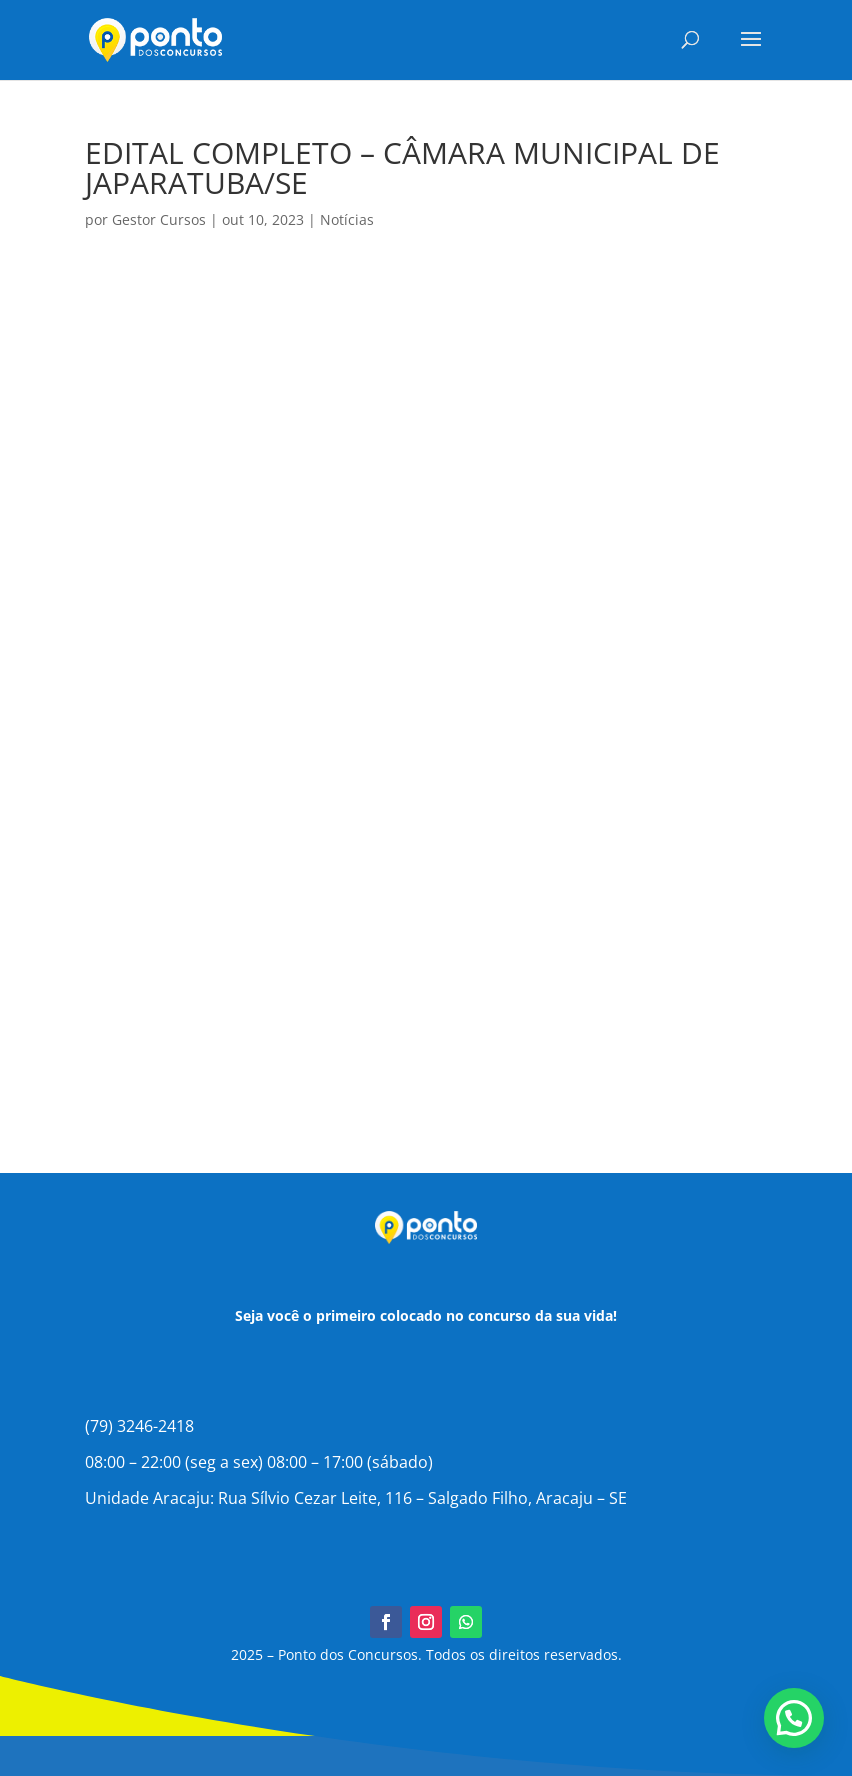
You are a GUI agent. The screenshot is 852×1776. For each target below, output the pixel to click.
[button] (794, 1718)
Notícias (347, 219)
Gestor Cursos (159, 219)
